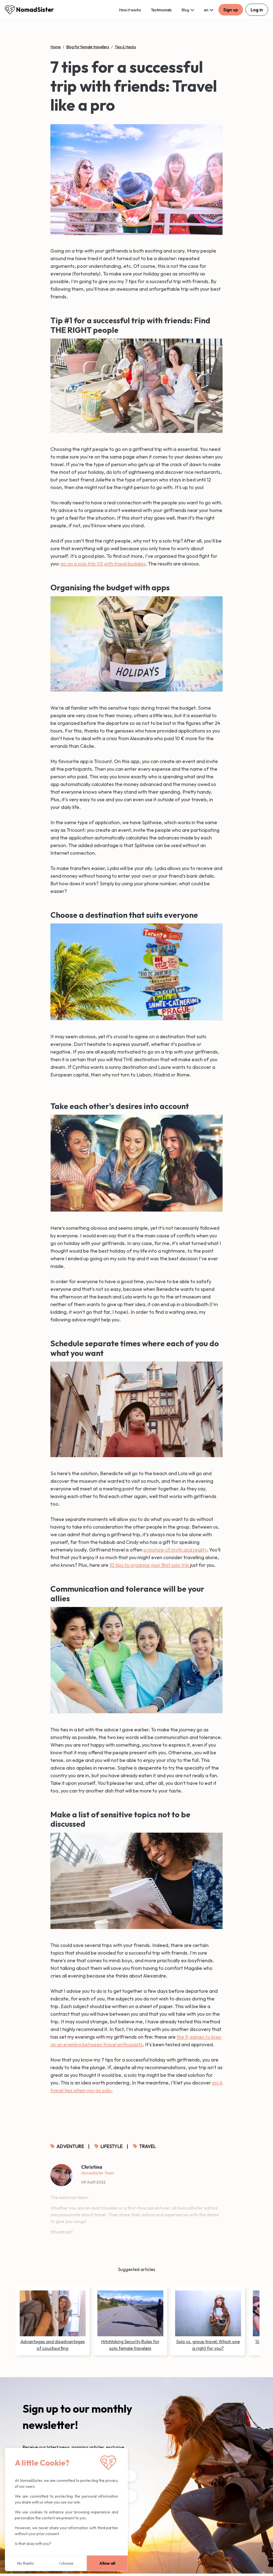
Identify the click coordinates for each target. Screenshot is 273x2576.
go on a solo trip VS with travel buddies (103, 564)
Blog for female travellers (87, 46)
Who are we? (61, 2231)
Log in (257, 10)
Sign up (230, 10)
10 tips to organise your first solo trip (149, 1565)
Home (55, 46)
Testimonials (161, 9)
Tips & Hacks (125, 46)
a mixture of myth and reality (175, 1550)
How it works (130, 9)
